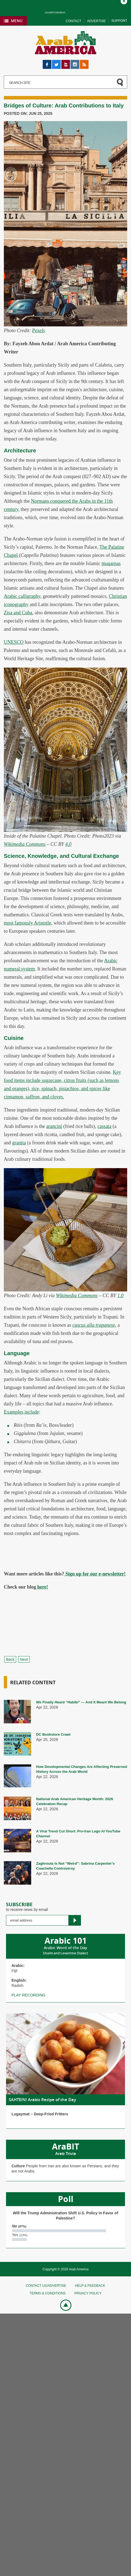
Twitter (56, 62)
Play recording (28, 1995)
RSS (84, 62)
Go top (62, 2304)
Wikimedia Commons (25, 844)
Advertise (96, 21)
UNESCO (14, 642)
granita (19, 1142)
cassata (104, 1126)
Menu (16, 20)
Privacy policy (87, 2293)
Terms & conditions (48, 2293)
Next (24, 1659)
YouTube (65, 62)
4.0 (68, 844)
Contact (73, 21)
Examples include (21, 1412)
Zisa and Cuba (18, 612)
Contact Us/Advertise (46, 2286)
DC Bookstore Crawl (53, 1734)
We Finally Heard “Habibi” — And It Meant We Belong (81, 1702)
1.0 (120, 1295)
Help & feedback (90, 2286)
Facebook (47, 62)
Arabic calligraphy (22, 596)
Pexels (38, 330)
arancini (54, 1126)
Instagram (75, 62)
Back (10, 1659)
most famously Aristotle (27, 923)
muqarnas (111, 563)
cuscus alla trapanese (93, 1325)
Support (119, 21)
